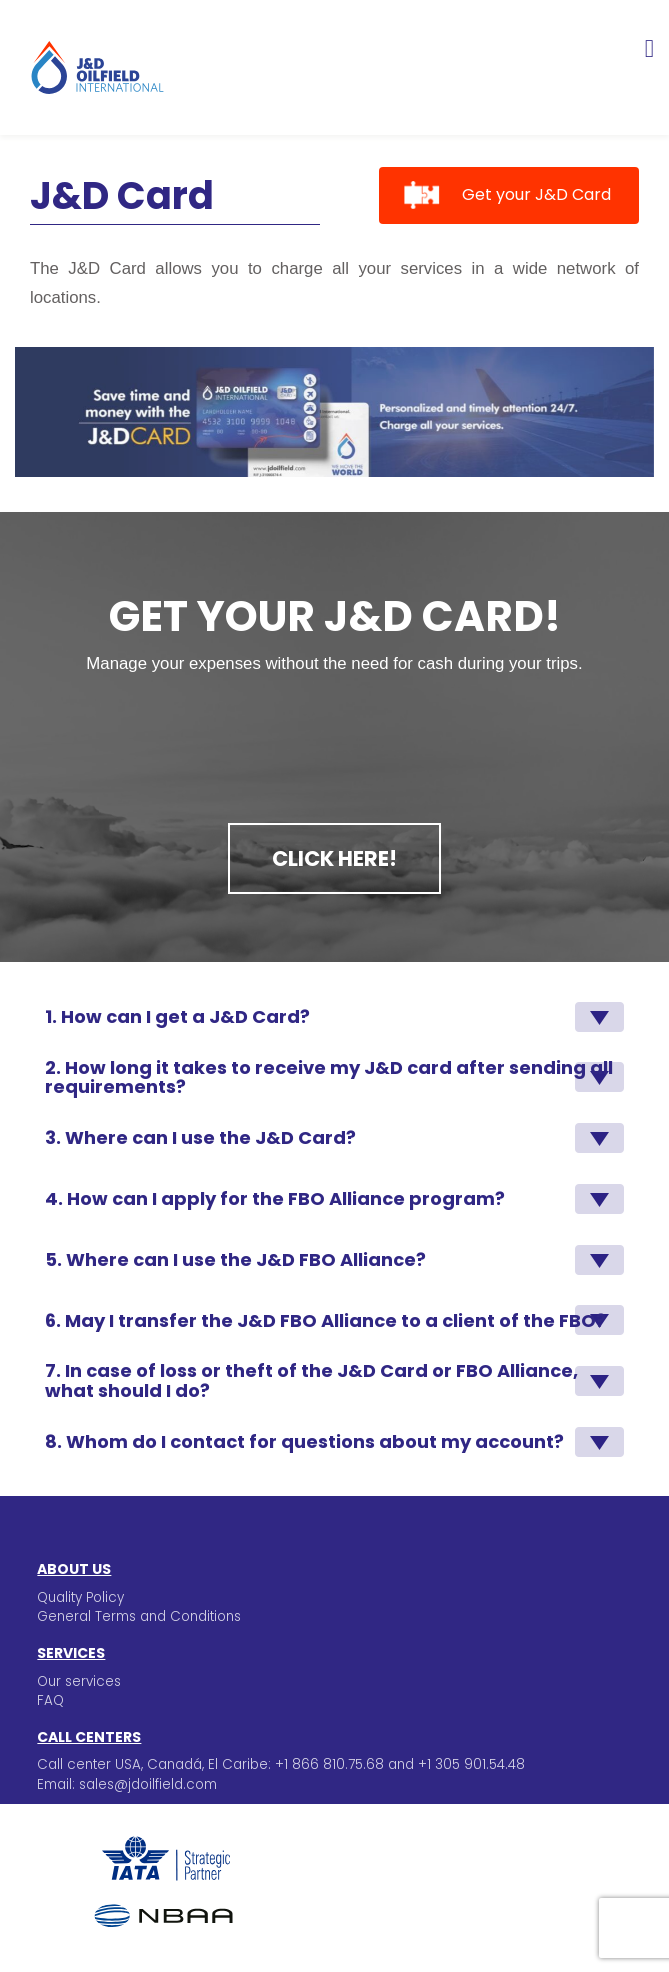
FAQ (50, 1700)
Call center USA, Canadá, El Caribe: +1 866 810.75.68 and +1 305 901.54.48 (281, 1764)
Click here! (334, 858)
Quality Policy (80, 1597)
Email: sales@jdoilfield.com (127, 1784)
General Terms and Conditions (139, 1616)
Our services (79, 1681)
